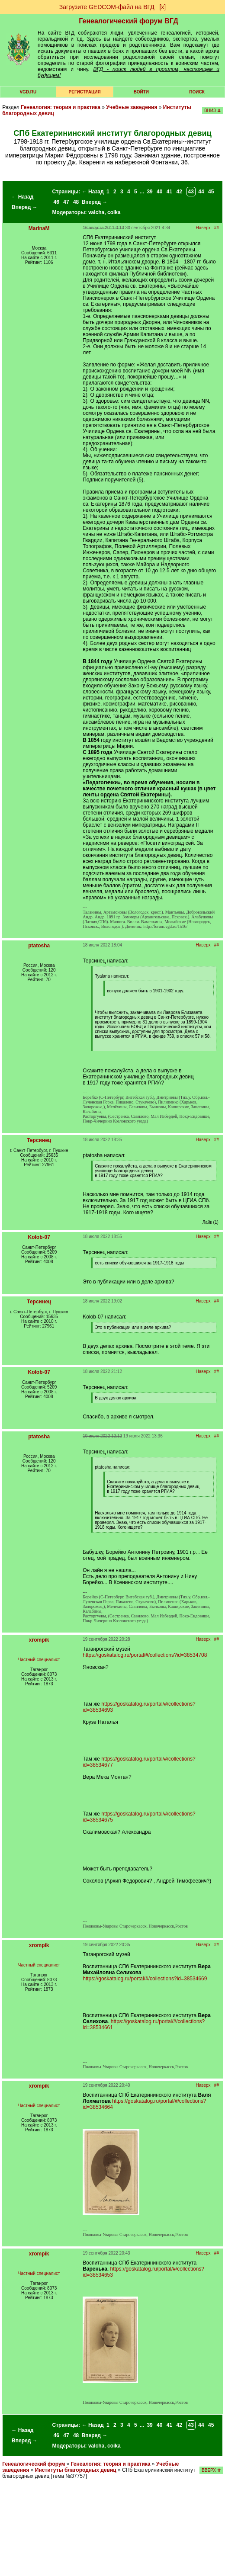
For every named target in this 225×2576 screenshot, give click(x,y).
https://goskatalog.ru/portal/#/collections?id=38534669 (145, 1979)
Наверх (203, 227)
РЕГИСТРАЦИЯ (85, 92)
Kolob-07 (39, 1237)
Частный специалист (39, 1659)
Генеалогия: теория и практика (60, 107)
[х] (162, 6)
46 (56, 202)
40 (159, 192)
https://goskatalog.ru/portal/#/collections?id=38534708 (145, 1655)
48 (76, 202)
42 (179, 192)
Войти (141, 92)
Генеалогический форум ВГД (128, 21)
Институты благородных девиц (75, 2470)
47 (66, 202)
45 (211, 192)
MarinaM (39, 228)
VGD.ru (27, 92)
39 (149, 192)
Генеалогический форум (33, 2464)
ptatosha (39, 946)
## (216, 227)
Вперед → (25, 207)
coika (114, 212)
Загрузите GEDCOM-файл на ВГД (106, 6)
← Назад (22, 197)
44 (201, 192)
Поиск (196, 92)
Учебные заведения (131, 107)
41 (169, 192)
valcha (96, 212)
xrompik (39, 1640)
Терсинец (39, 1140)
